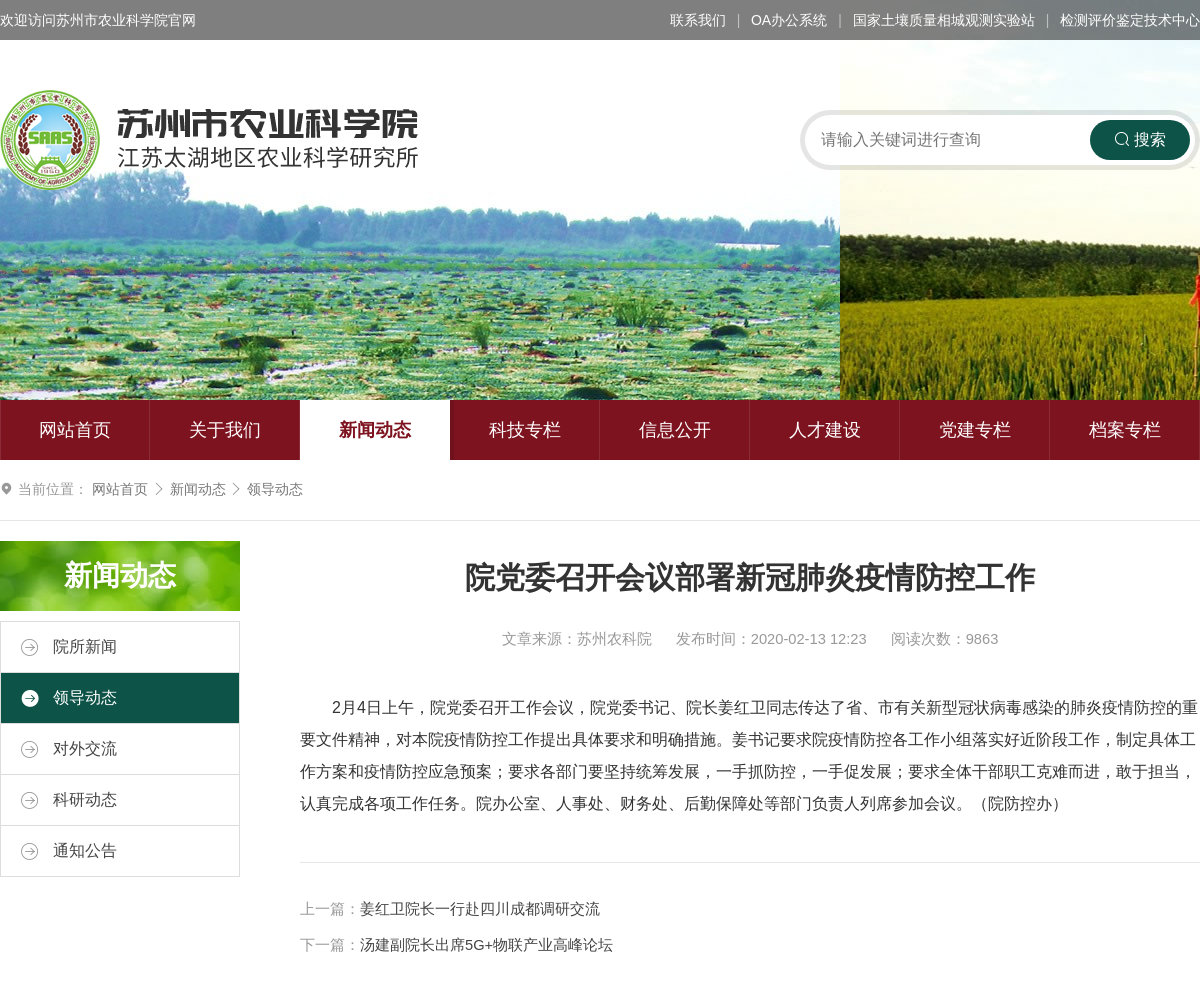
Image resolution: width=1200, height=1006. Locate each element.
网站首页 (75, 430)
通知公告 (69, 851)
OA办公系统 (789, 20)
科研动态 (69, 800)
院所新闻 (69, 647)
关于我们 (225, 430)
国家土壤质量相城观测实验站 (944, 20)
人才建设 (825, 430)
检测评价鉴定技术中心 (1130, 20)
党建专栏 (975, 430)
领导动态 (275, 489)
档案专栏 (1125, 430)
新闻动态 (375, 430)
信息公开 (675, 430)
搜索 (1140, 139)
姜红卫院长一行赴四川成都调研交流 (480, 909)
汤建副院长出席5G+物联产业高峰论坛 (486, 945)
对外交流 (69, 749)
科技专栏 (525, 430)
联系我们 (698, 20)
